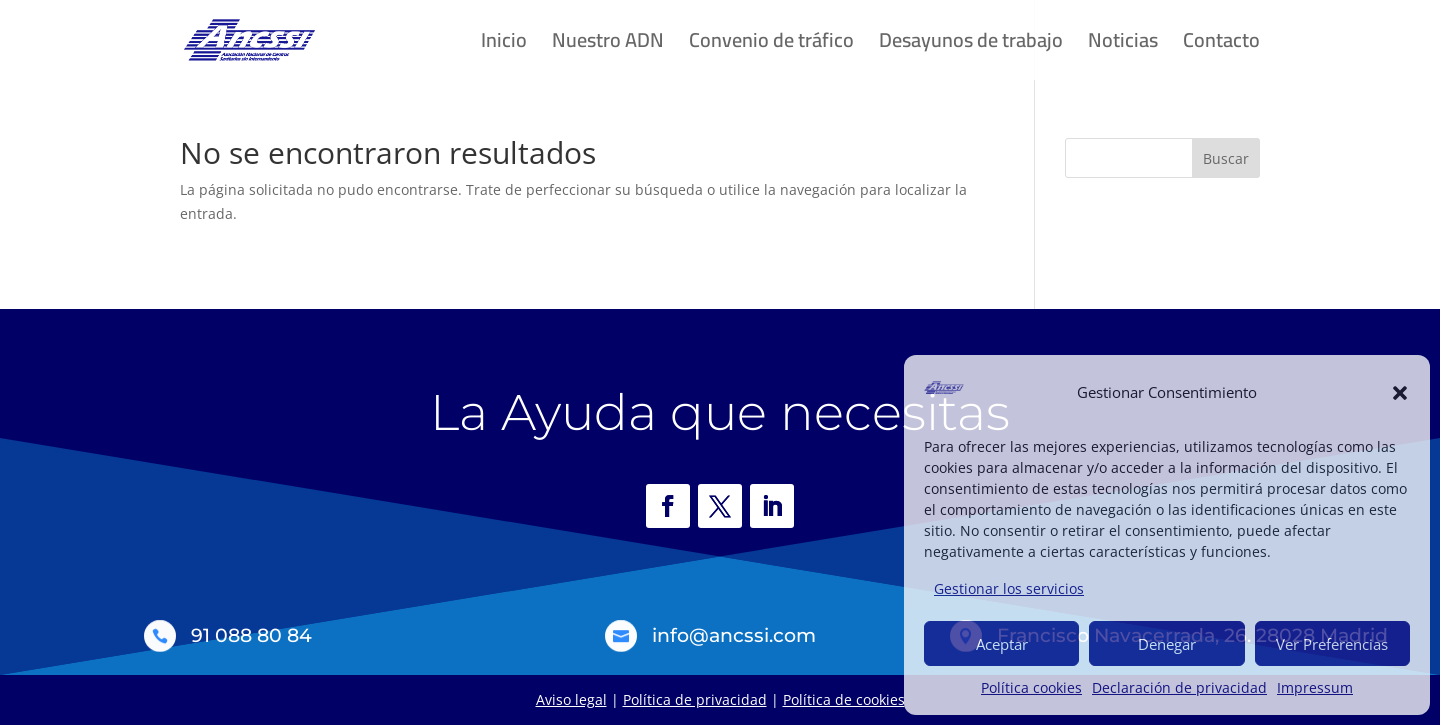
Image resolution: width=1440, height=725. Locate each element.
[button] (1400, 393)
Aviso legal (571, 699)
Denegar (1167, 644)
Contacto (1221, 45)
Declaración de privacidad (1179, 687)
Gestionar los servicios (1009, 588)
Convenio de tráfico (771, 45)
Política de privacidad (695, 699)
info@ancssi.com (734, 635)
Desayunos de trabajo (971, 45)
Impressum (1315, 687)
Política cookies (1031, 687)
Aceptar (1002, 644)
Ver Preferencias (1332, 644)
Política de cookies (844, 699)
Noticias (1123, 45)
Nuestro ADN (608, 45)
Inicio (504, 45)
